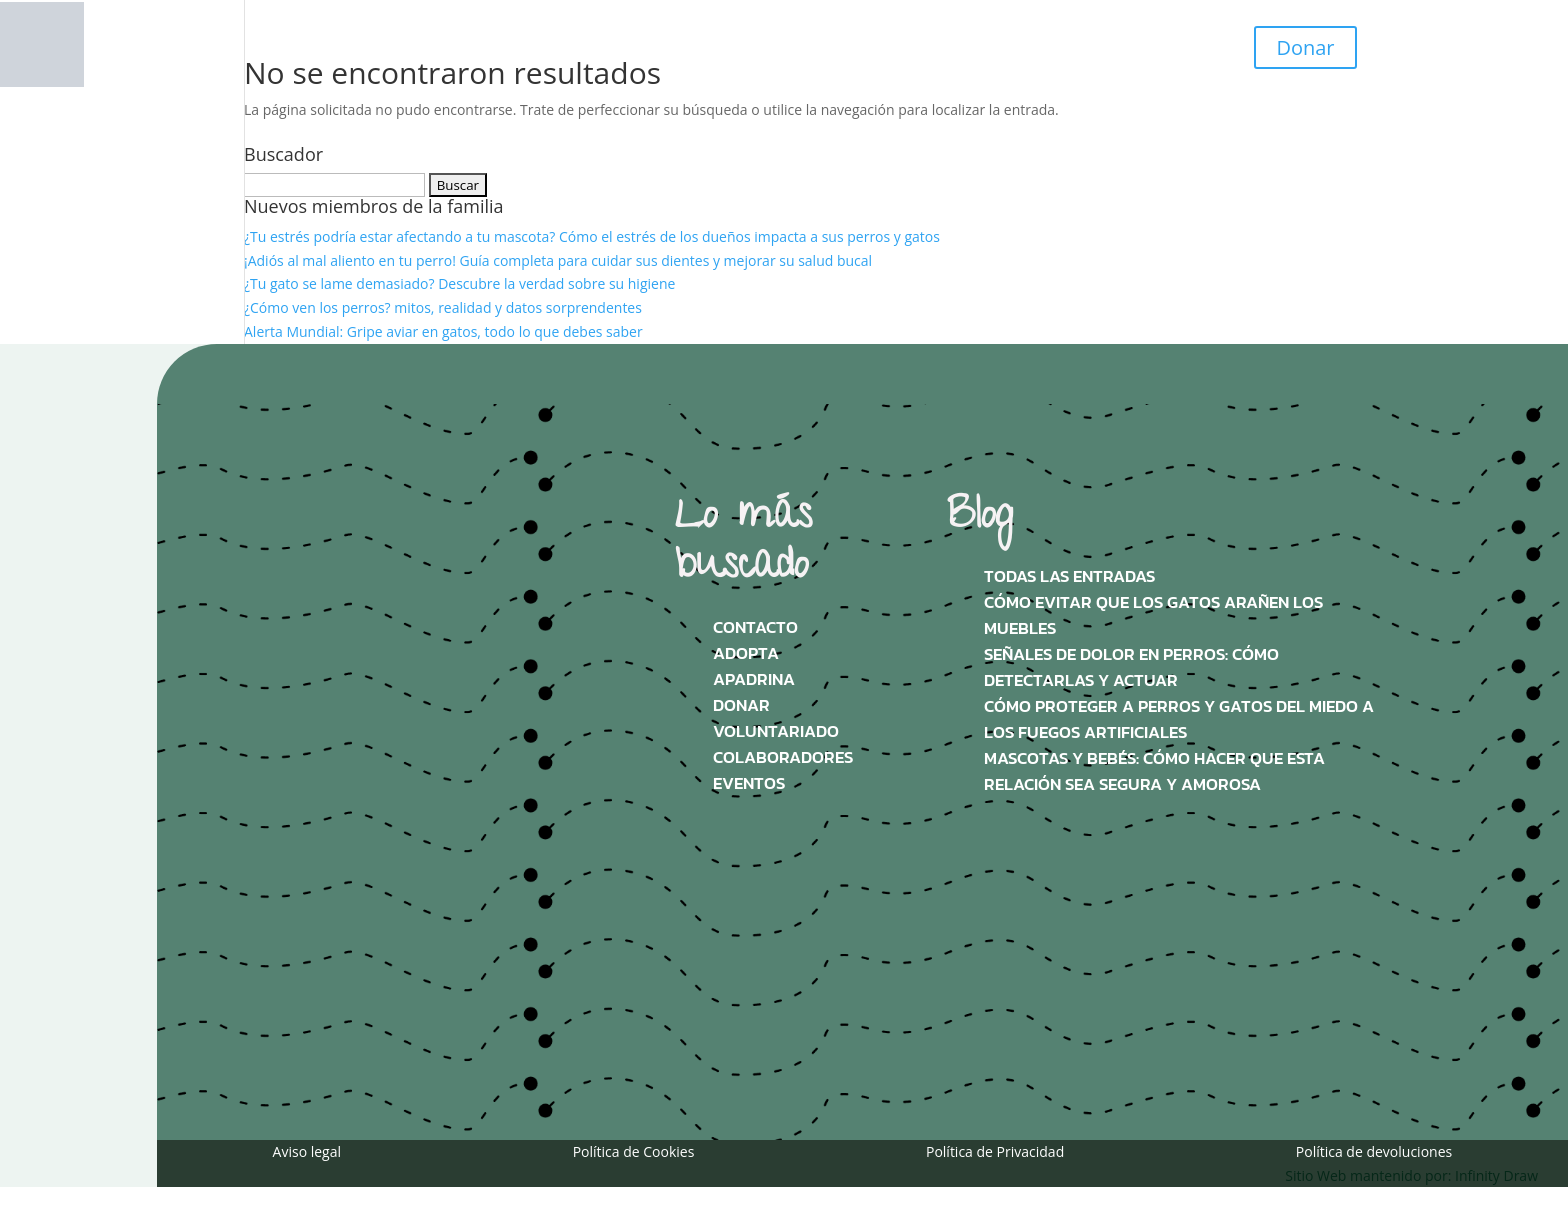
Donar (1305, 47)
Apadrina (754, 679)
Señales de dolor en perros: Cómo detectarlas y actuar (1131, 667)
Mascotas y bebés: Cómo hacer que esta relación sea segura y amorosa (1154, 771)
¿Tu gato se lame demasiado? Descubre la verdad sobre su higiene (459, 283)
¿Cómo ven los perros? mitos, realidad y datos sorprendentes (443, 307)
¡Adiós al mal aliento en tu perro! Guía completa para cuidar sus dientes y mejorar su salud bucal (558, 260)
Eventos (749, 783)
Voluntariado (776, 731)
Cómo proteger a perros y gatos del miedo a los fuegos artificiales (1179, 719)
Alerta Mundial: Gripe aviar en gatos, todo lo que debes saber (443, 331)
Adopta (746, 653)
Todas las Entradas (1069, 576)
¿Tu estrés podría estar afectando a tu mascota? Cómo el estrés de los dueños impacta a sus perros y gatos (592, 236)
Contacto (755, 627)
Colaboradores (783, 757)
